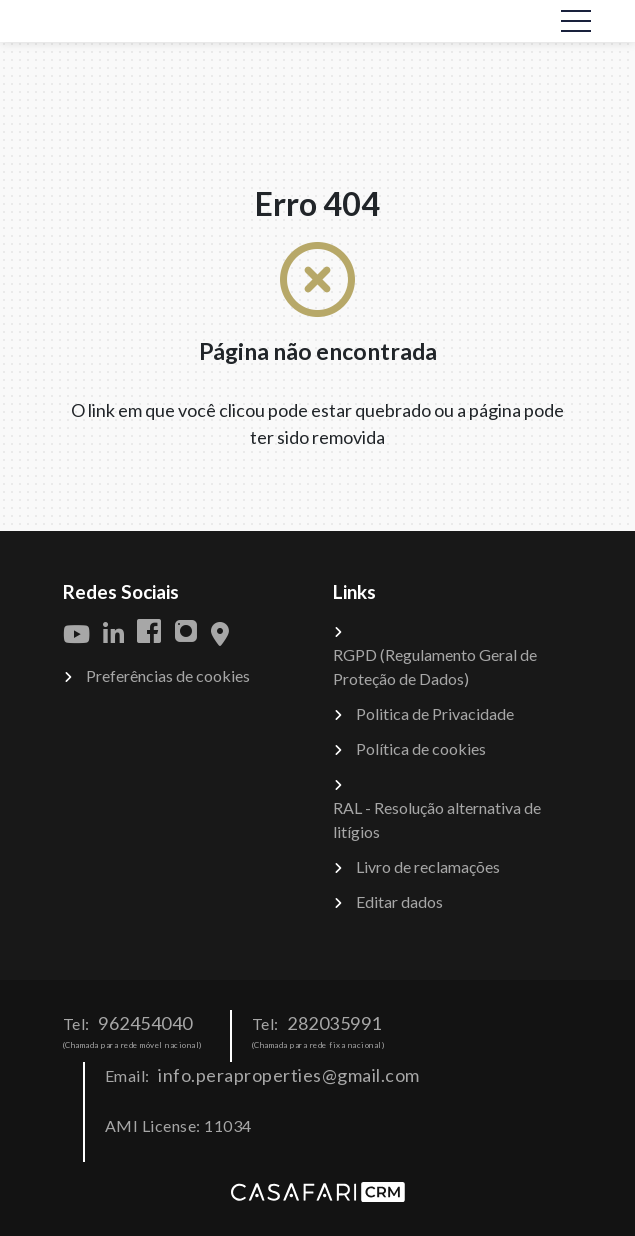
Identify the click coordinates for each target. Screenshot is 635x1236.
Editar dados (399, 901)
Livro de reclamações (428, 866)
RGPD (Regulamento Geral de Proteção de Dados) (435, 666)
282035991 (334, 1023)
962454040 (145, 1023)
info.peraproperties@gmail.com (289, 1075)
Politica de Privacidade (435, 713)
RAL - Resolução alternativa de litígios (437, 819)
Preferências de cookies (168, 675)
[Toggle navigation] (576, 21)
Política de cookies (421, 748)
